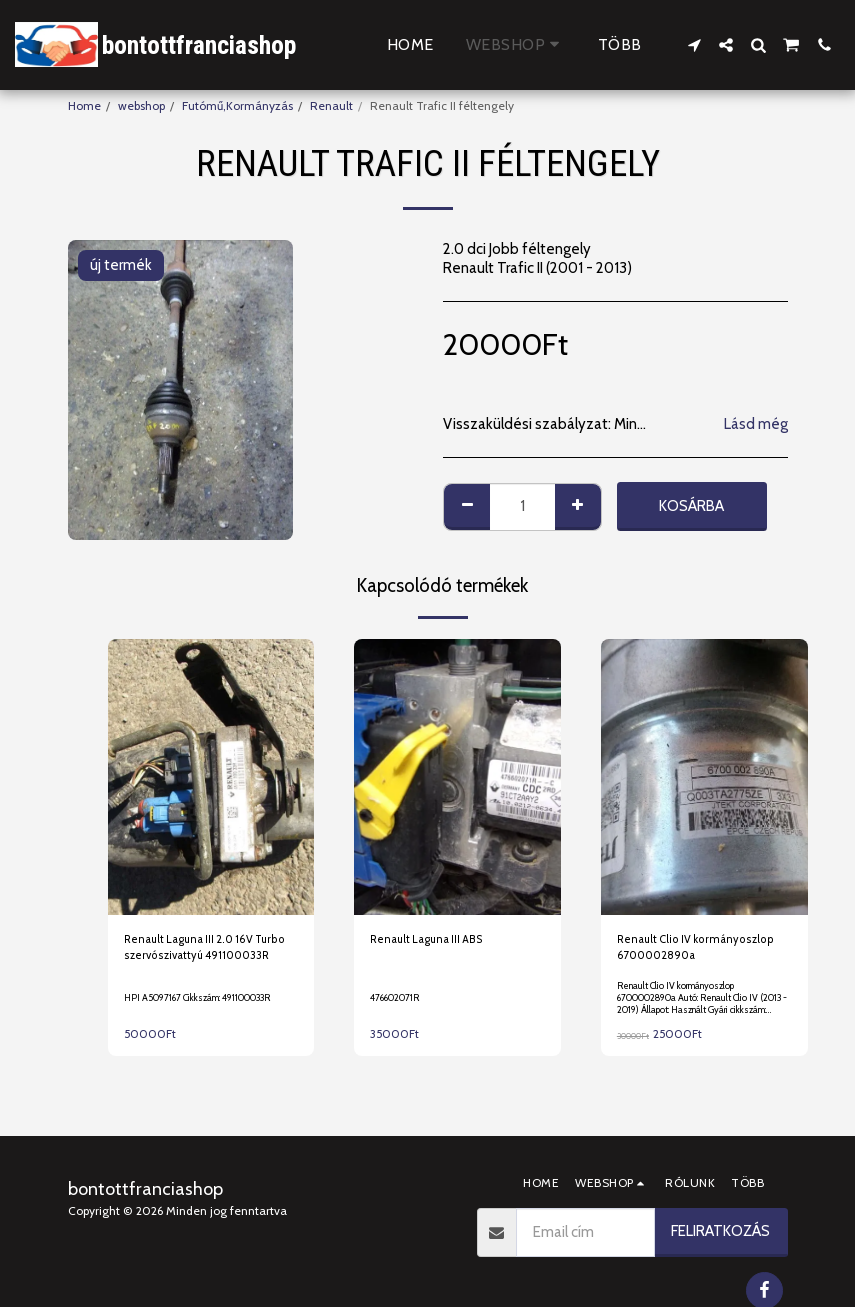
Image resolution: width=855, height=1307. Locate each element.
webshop (141, 105)
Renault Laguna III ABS (432, 939)
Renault (331, 105)
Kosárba (691, 506)
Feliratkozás (720, 1231)
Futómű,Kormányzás (237, 105)
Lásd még (756, 424)
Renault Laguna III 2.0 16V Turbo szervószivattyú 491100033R (211, 948)
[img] (211, 777)
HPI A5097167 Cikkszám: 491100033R (202, 998)
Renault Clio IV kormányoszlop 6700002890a (699, 948)
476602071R (396, 998)
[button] (694, 45)
